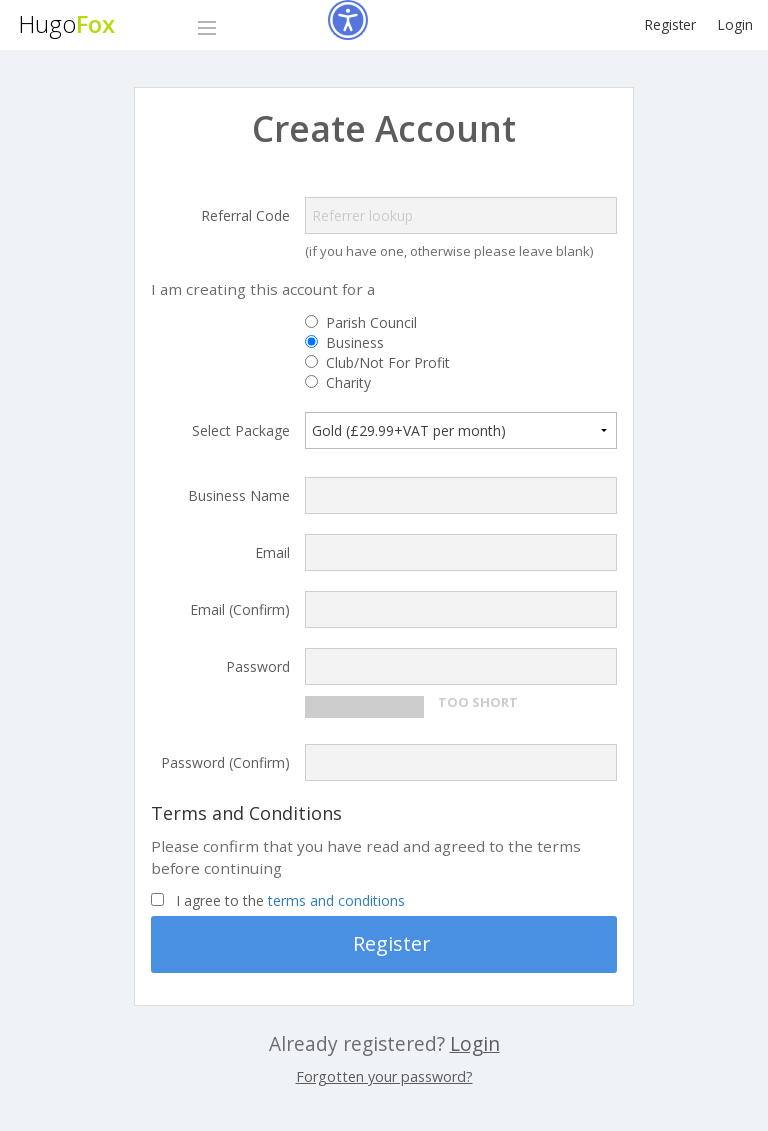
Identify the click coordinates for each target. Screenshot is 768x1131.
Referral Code (245, 215)
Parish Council (371, 323)
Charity (348, 383)
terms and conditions (336, 900)
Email (272, 552)
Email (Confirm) (240, 609)
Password (258, 666)
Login (735, 24)
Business (355, 343)
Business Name (239, 495)
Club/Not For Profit (388, 363)
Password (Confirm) (225, 762)
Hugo (66, 23)
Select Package (241, 429)
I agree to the (290, 901)
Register (670, 24)
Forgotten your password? (384, 1076)
